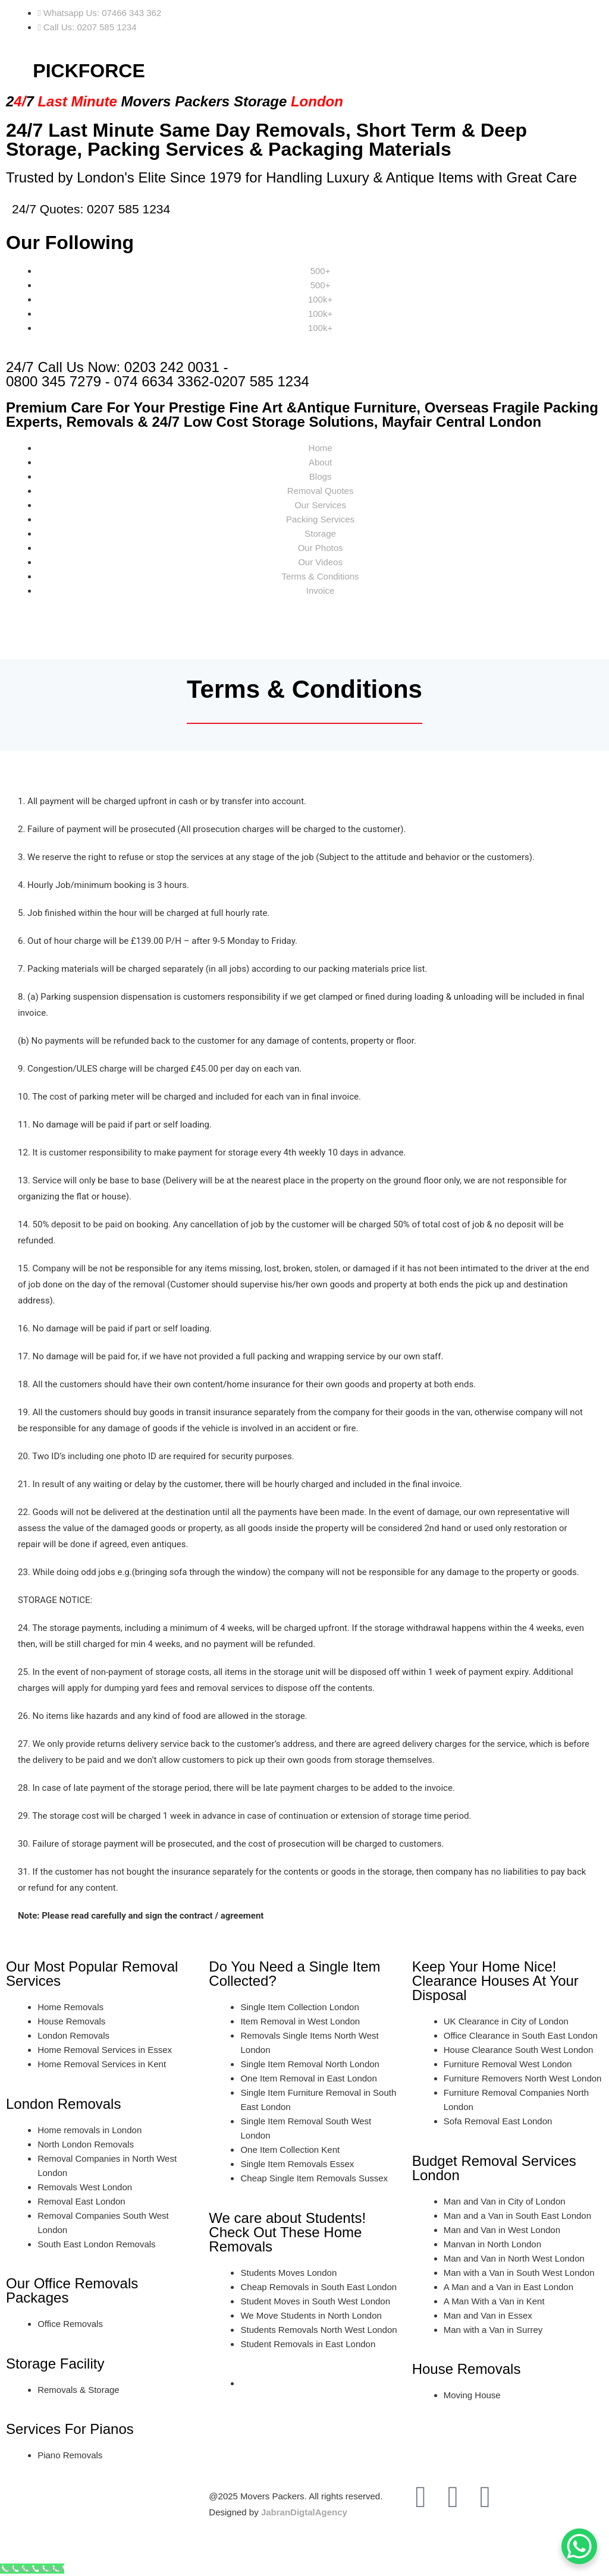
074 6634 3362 (161, 381)
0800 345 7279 (53, 381)
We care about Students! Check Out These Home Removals (287, 2232)
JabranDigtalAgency (304, 2512)
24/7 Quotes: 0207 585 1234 (91, 209)
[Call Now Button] (32, 2569)
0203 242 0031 (171, 367)
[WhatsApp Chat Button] (579, 2546)
